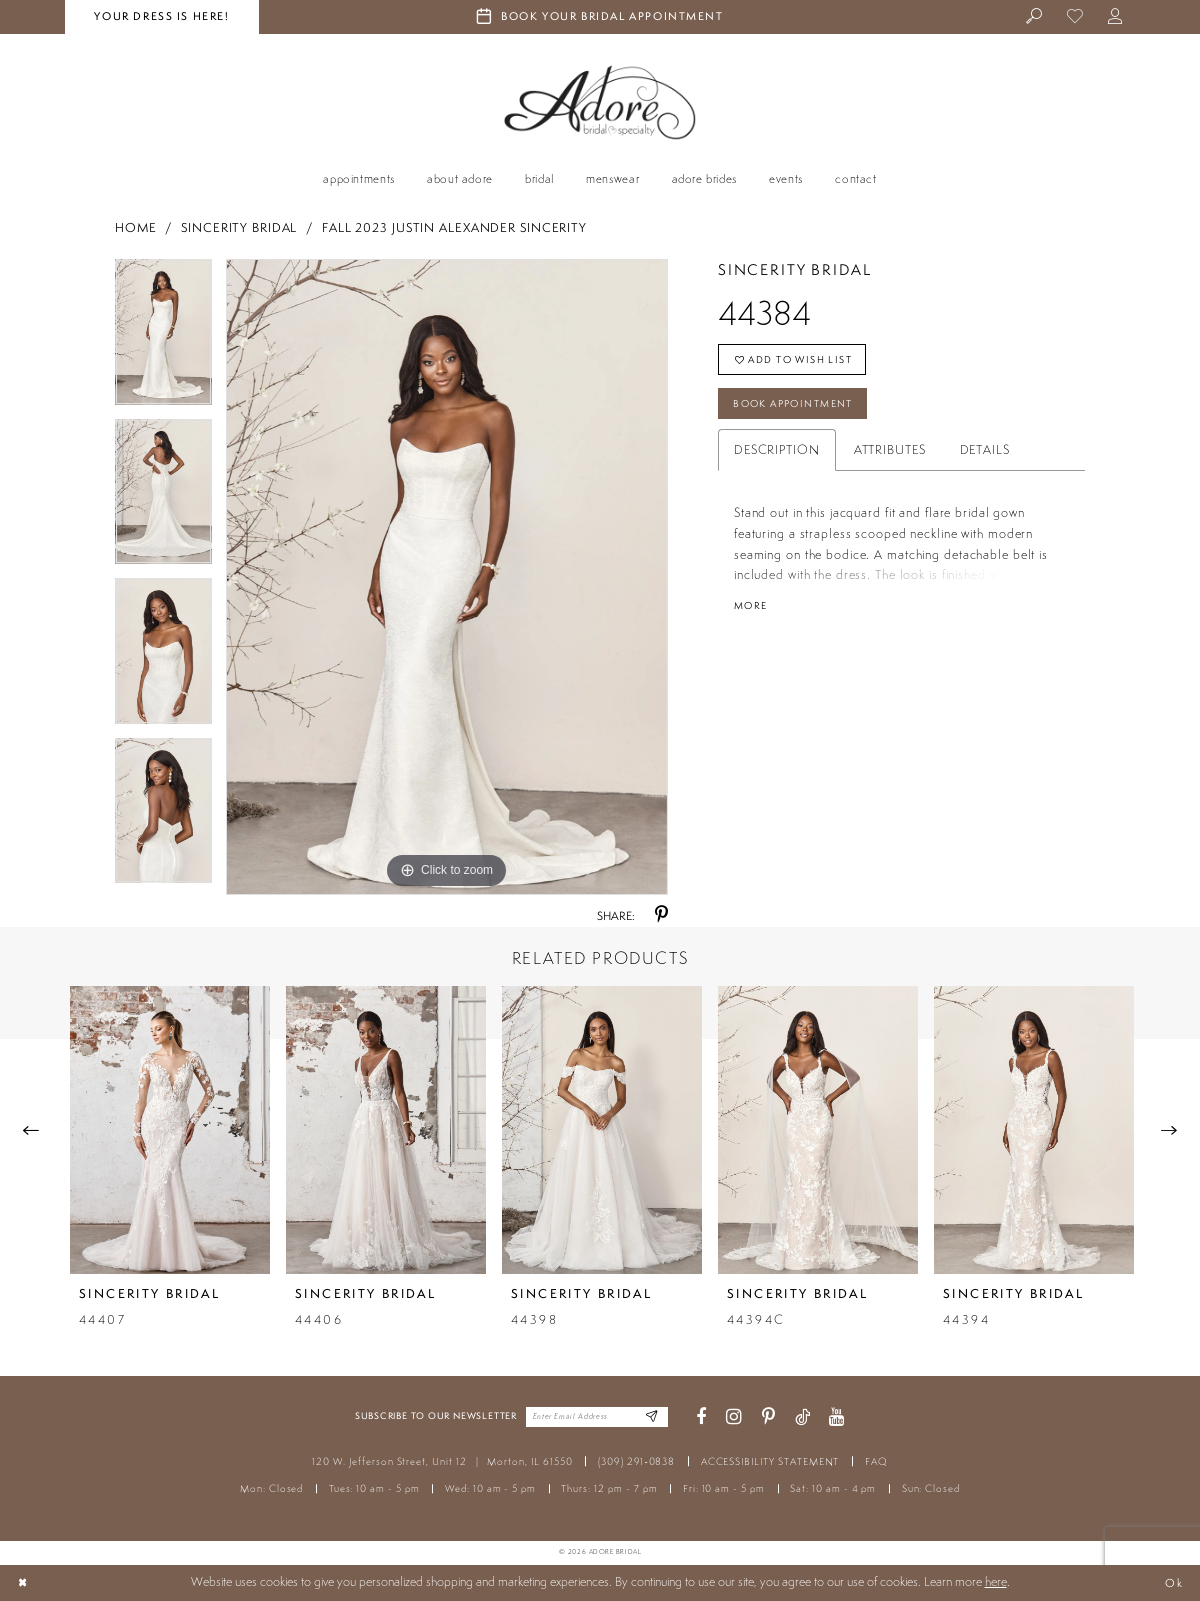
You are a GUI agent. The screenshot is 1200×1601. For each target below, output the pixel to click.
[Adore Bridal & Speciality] (600, 102)
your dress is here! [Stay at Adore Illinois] (161, 16)
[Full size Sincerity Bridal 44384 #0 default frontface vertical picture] (447, 577)
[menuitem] (1035, 17)
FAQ (876, 1461)
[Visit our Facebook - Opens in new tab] (701, 1417)
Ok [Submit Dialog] (1172, 1582)
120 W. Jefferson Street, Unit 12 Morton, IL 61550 (442, 1461)
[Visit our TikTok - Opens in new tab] (802, 1417)
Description (777, 458)
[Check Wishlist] (1075, 17)
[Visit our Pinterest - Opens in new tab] (768, 1417)
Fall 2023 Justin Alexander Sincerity (454, 227)
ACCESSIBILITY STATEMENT (770, 1461)
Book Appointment (802, 411)
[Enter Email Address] (649, 1417)
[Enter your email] (597, 1417)
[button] (1116, 17)
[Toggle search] (1035, 17)
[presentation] (170, 1130)
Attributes (890, 458)
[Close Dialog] (23, 1583)
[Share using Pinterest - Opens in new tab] (661, 915)
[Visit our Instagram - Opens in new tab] (734, 1417)
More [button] (752, 615)
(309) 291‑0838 (636, 1461)
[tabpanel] (163, 339)
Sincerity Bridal (239, 227)
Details (985, 458)
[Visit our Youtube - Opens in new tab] (837, 1417)
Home (136, 227)
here (996, 1581)
